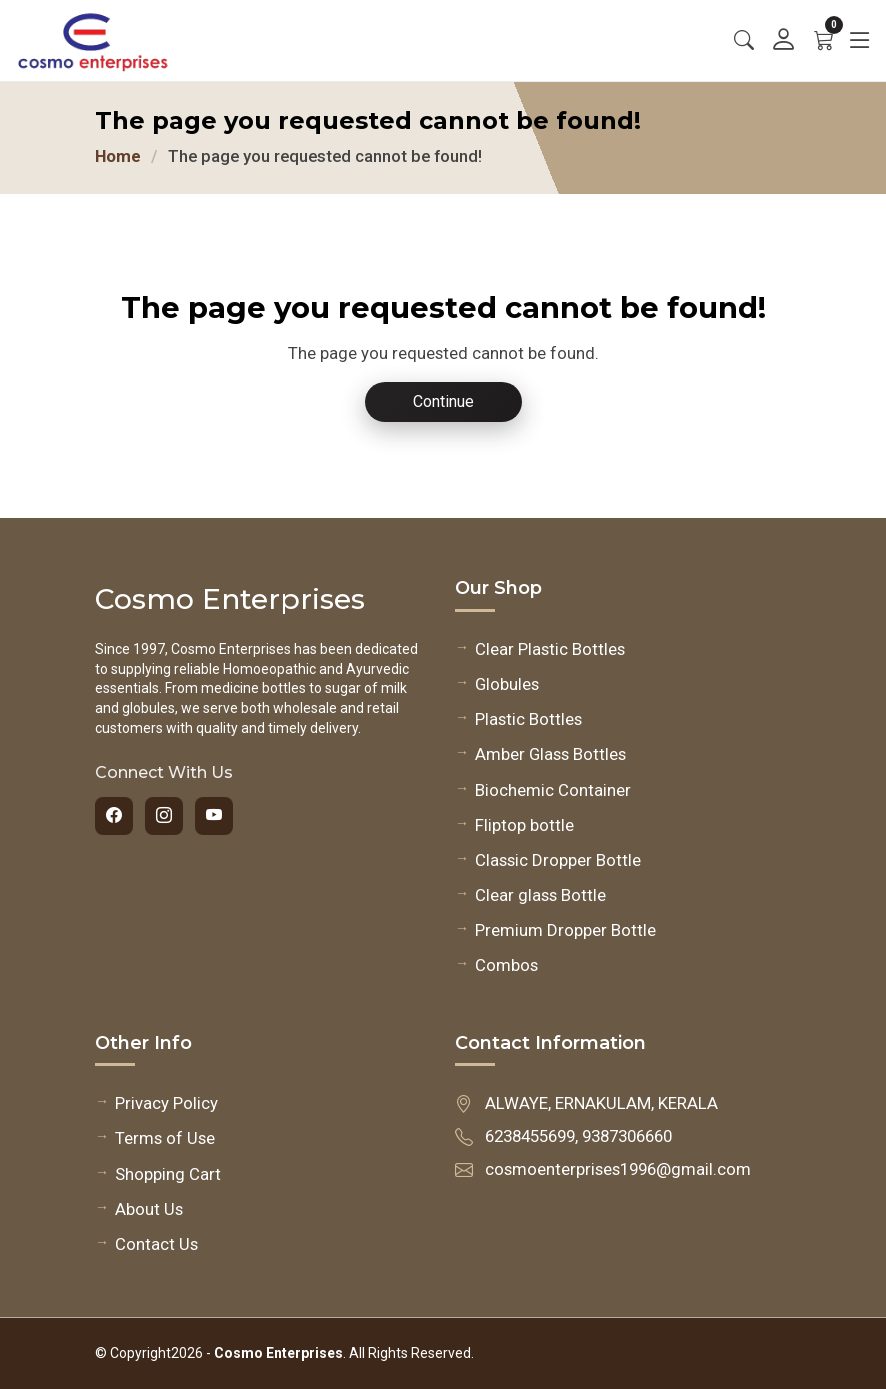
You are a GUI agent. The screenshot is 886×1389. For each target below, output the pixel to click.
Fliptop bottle (524, 825)
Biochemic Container (553, 790)
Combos (506, 965)
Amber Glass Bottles (550, 754)
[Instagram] (164, 816)
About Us (149, 1209)
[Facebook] (114, 816)
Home (118, 156)
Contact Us (156, 1244)
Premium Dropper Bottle (565, 930)
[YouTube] (214, 816)
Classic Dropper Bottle (558, 860)
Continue (443, 401)
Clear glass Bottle (540, 895)
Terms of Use (165, 1138)
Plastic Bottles (528, 719)
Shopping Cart (168, 1174)
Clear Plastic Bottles (550, 649)
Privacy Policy (166, 1103)
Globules (507, 684)
